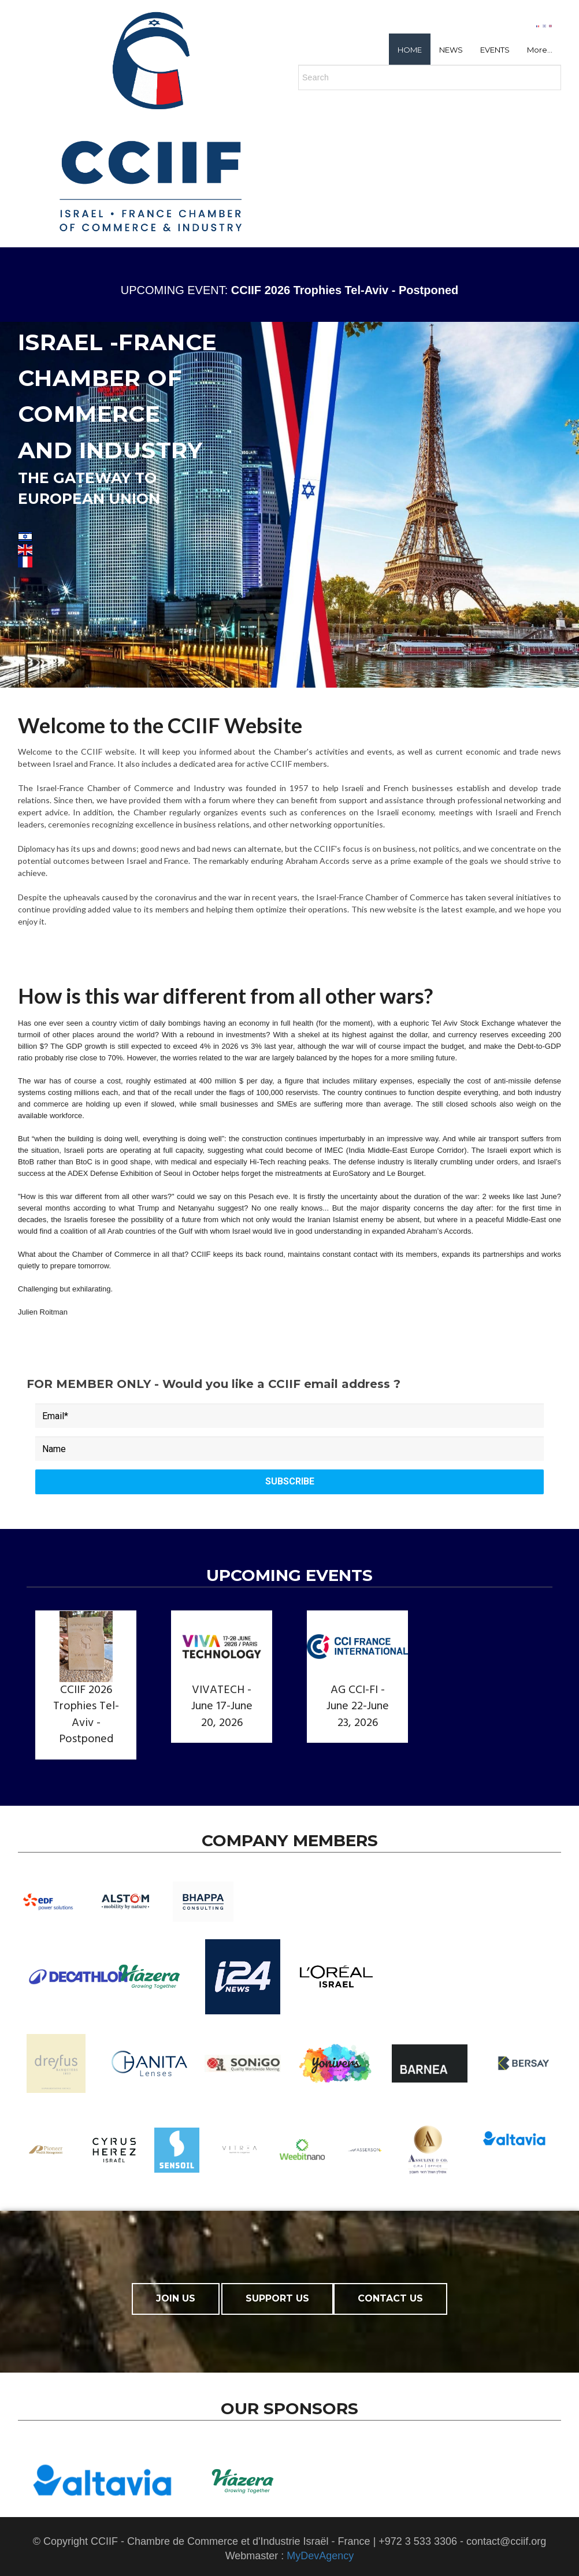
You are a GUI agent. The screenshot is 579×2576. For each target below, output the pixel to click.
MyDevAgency (320, 2556)
